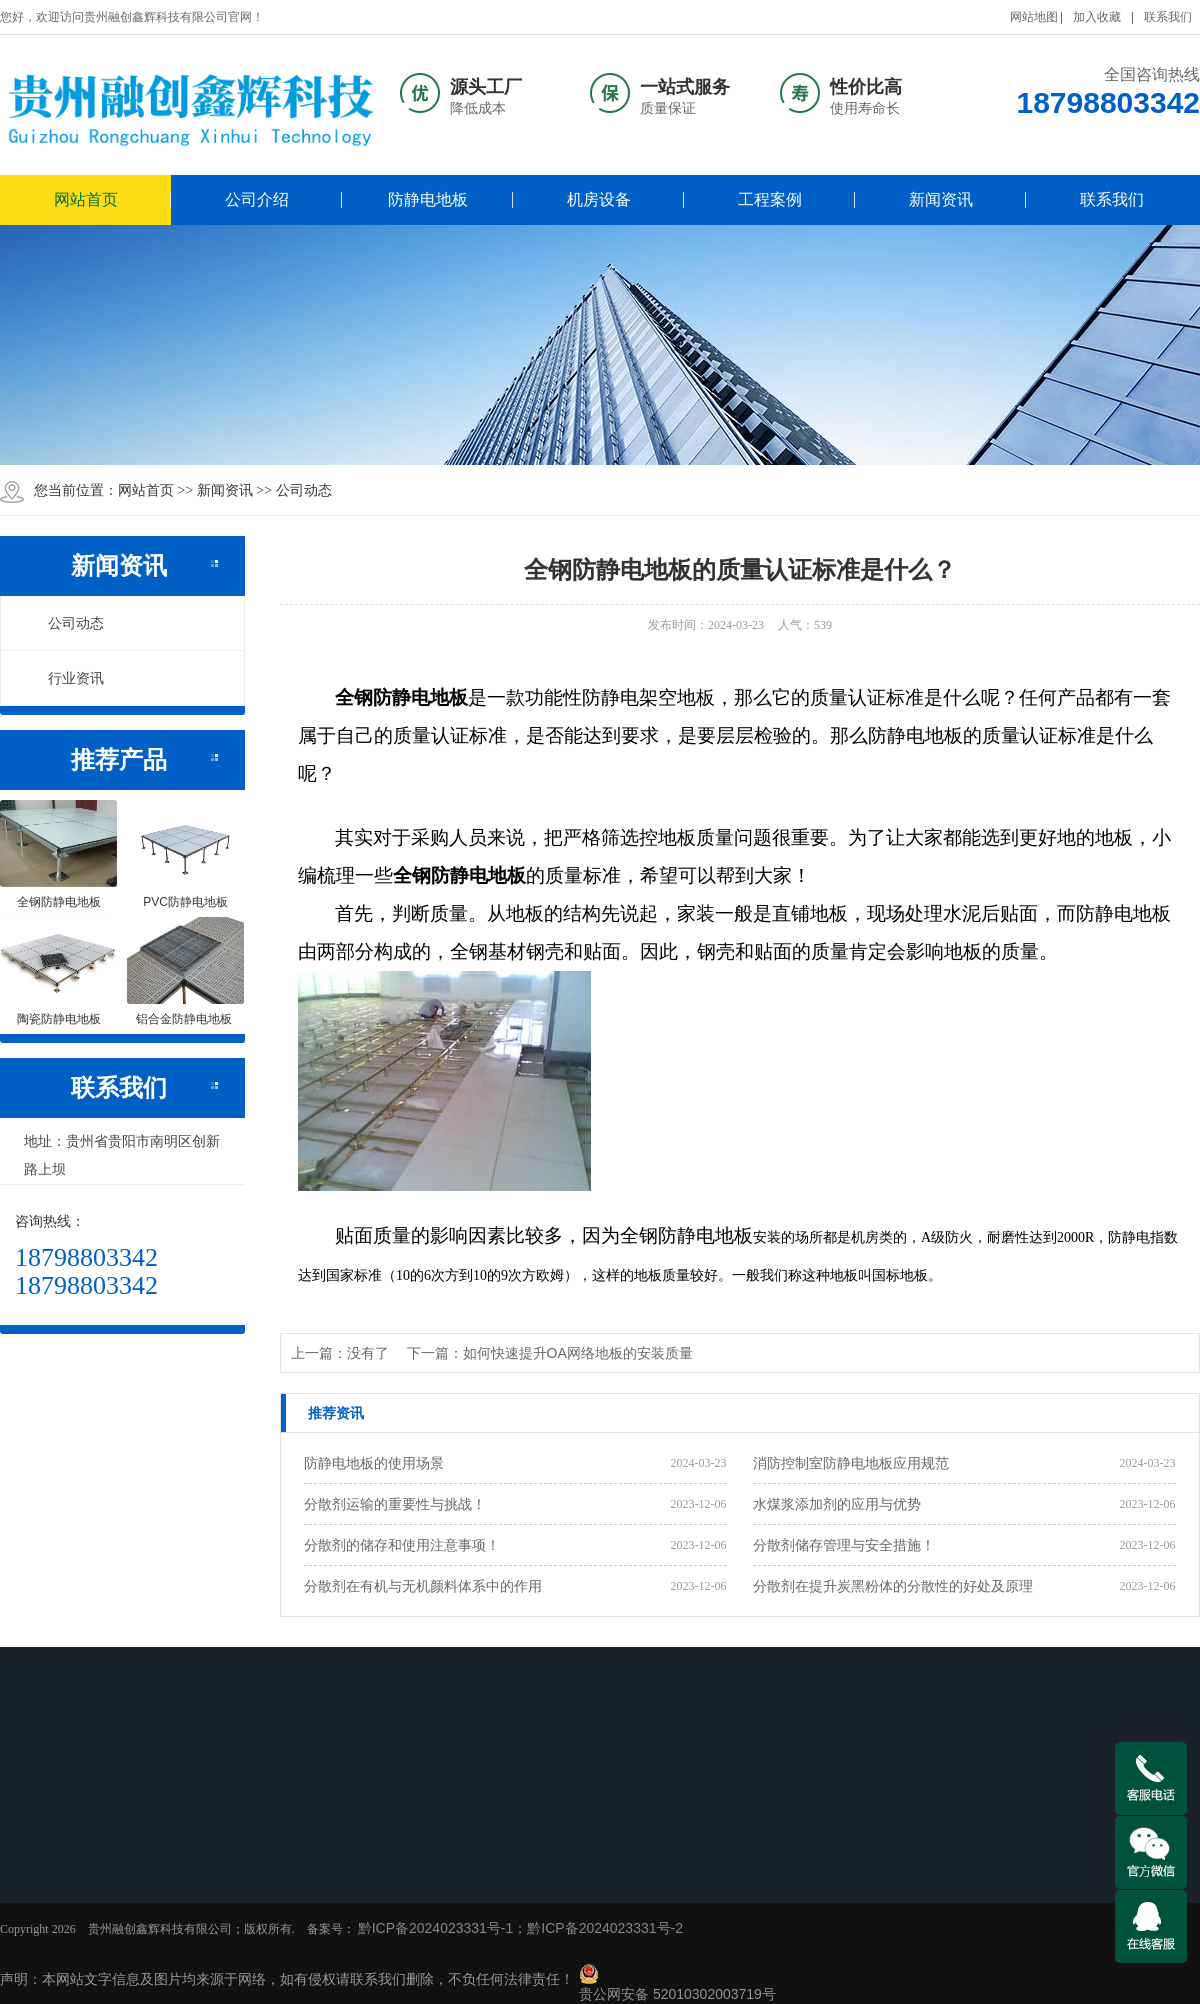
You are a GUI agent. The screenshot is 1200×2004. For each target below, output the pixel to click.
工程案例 (770, 199)
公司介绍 (257, 199)
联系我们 (1168, 17)
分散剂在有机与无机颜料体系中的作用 (423, 1586)
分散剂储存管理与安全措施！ (844, 1545)
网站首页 (86, 199)
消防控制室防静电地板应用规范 (851, 1463)
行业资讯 (65, 678)
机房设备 (599, 199)
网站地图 (1034, 17)
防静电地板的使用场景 (374, 1463)
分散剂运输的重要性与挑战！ (395, 1504)
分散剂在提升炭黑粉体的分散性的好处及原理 (893, 1586)
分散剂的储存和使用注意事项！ (402, 1545)
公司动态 (304, 490)
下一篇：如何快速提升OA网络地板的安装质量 (550, 1353)
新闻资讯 (941, 199)
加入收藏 (1097, 17)
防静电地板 (428, 199)
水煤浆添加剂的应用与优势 (837, 1504)
